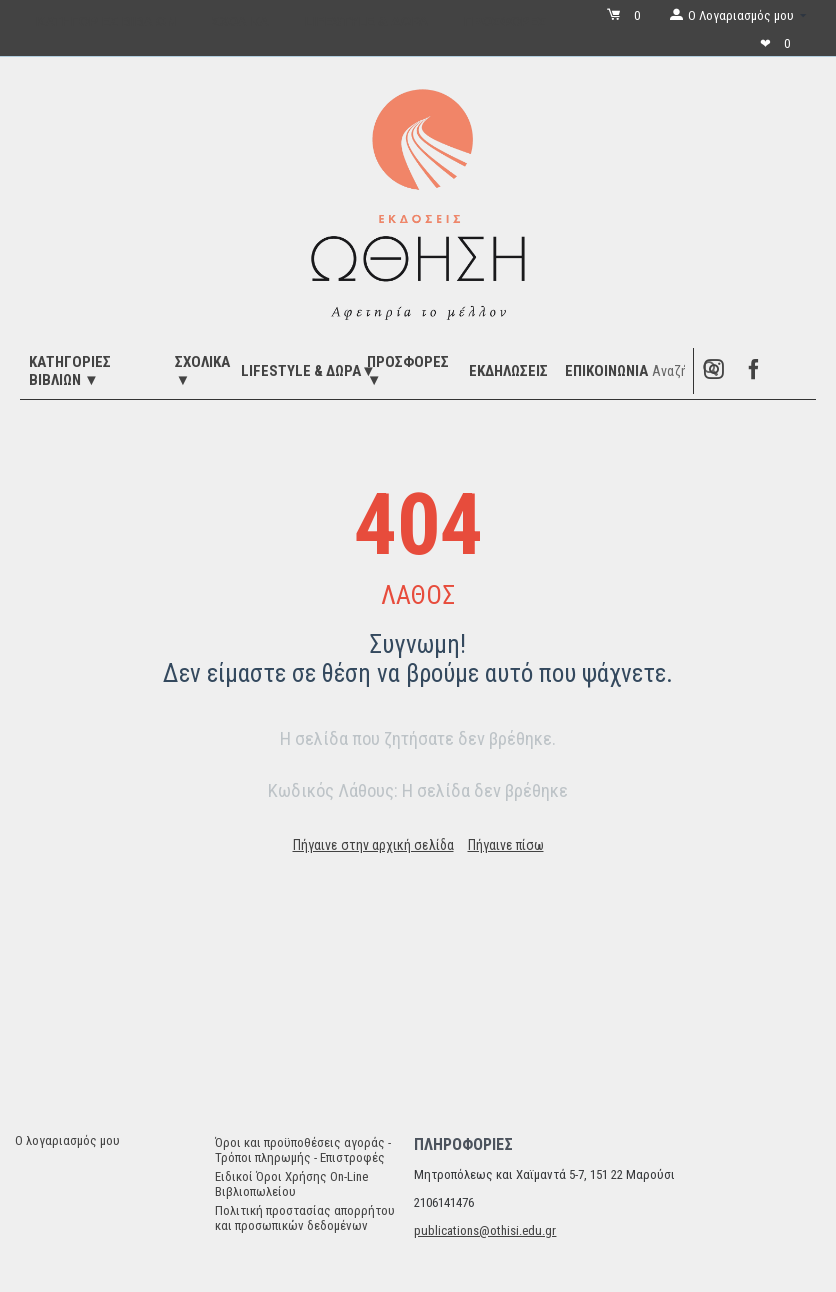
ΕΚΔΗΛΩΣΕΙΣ (508, 371)
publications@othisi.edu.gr (485, 1230)
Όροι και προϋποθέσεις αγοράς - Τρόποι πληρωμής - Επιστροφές (303, 1150)
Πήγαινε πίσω (506, 845)
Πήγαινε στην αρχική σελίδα (373, 845)
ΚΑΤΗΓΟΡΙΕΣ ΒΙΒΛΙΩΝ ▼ (70, 371)
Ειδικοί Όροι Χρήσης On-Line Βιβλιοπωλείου (291, 1184)
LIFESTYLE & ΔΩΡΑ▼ (308, 371)
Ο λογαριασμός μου (67, 1140)
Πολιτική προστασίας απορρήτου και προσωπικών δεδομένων (305, 1218)
